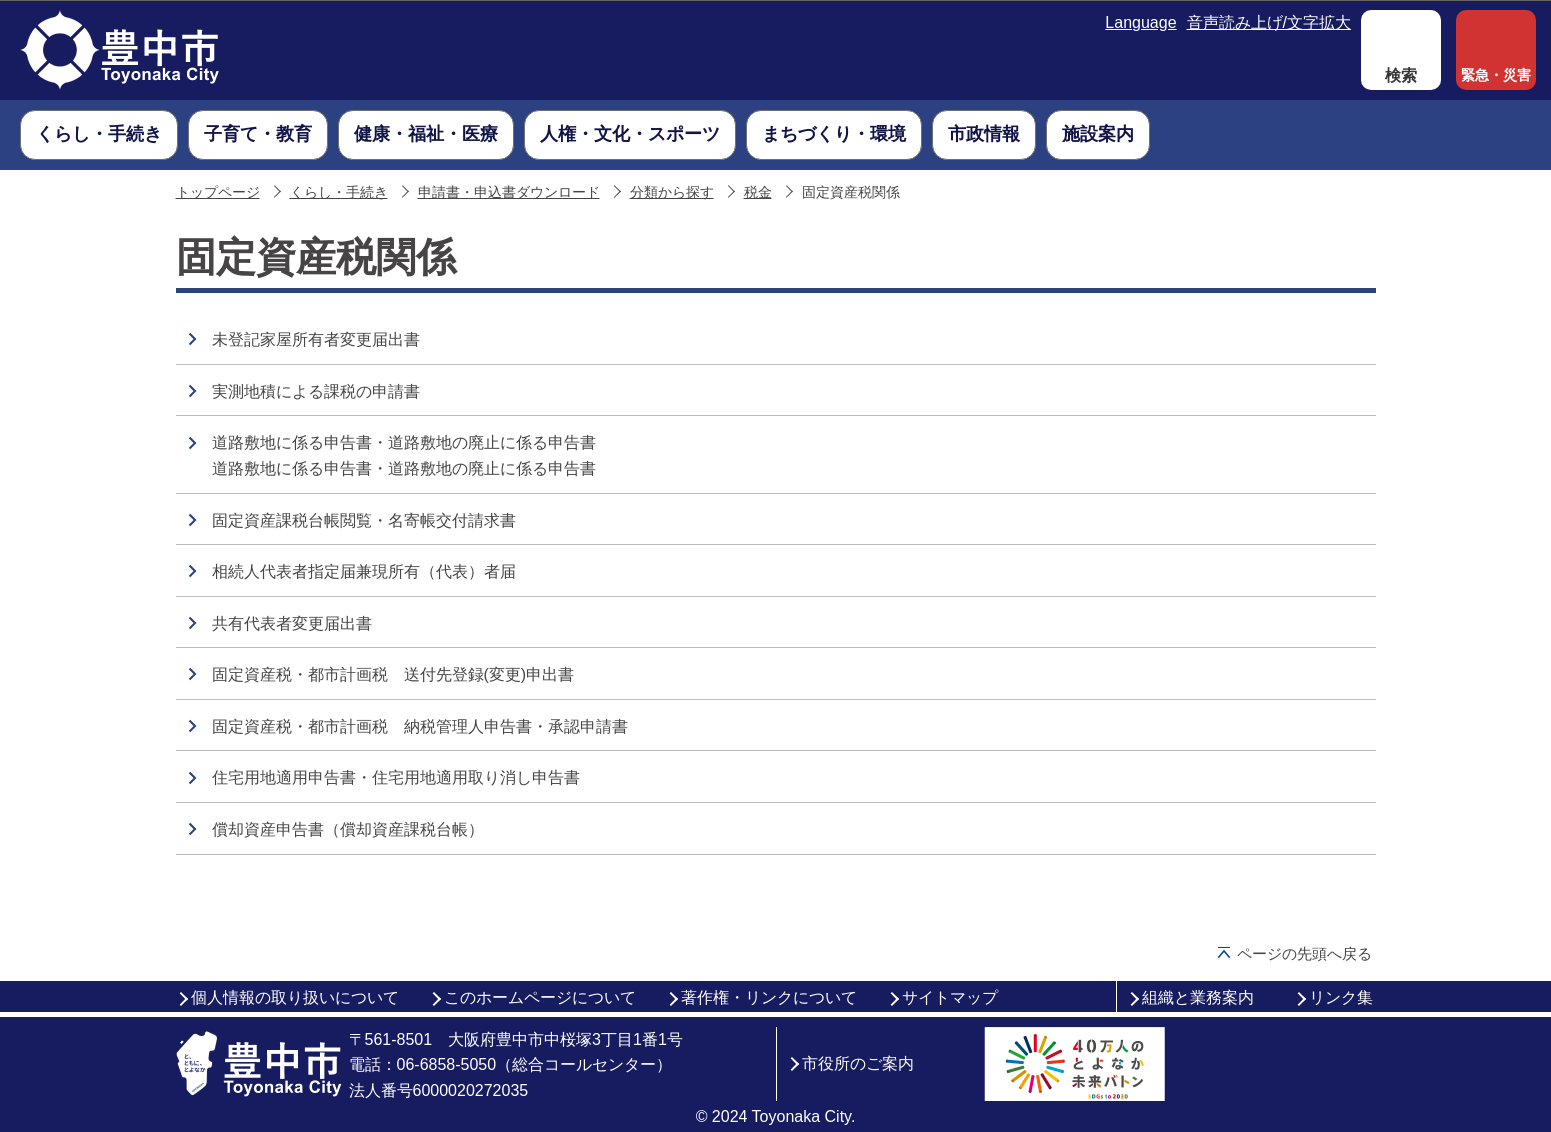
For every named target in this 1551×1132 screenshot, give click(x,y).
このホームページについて (540, 997)
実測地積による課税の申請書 (316, 391)
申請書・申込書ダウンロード (509, 192)
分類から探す (672, 192)
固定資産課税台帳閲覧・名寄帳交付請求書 (364, 520)
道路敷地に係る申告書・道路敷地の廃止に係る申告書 (404, 442)
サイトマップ (950, 997)
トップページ (218, 192)
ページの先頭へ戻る (1304, 953)
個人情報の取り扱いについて (295, 997)
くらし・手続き (339, 192)
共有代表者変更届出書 (292, 623)
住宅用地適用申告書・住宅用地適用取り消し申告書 (396, 777)
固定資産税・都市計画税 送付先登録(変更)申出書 (393, 674)
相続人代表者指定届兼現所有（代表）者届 (364, 571)
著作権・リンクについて (769, 997)
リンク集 (1341, 997)
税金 (758, 192)
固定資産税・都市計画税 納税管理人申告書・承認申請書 (420, 726)
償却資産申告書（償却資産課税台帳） (348, 829)
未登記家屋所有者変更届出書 (316, 339)
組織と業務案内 (1198, 997)
